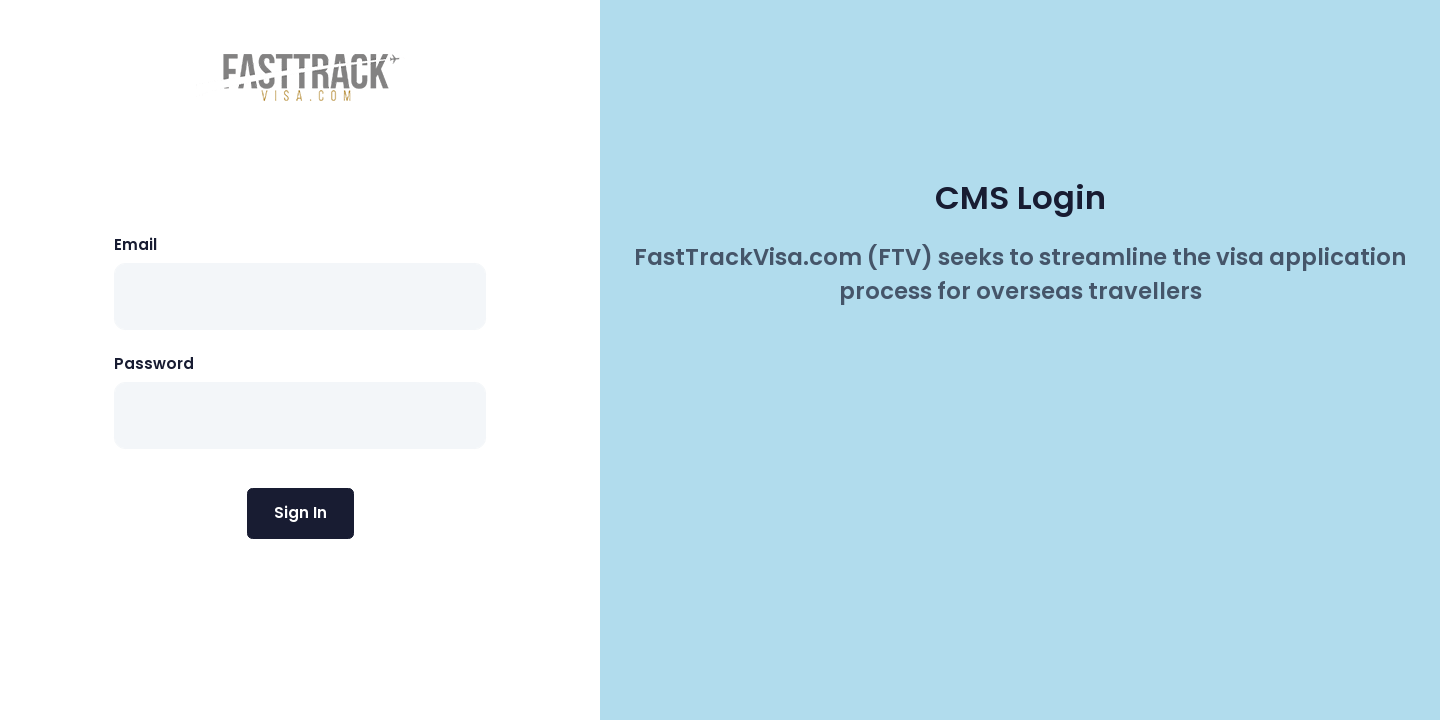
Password (154, 363)
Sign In (300, 512)
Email (135, 244)
